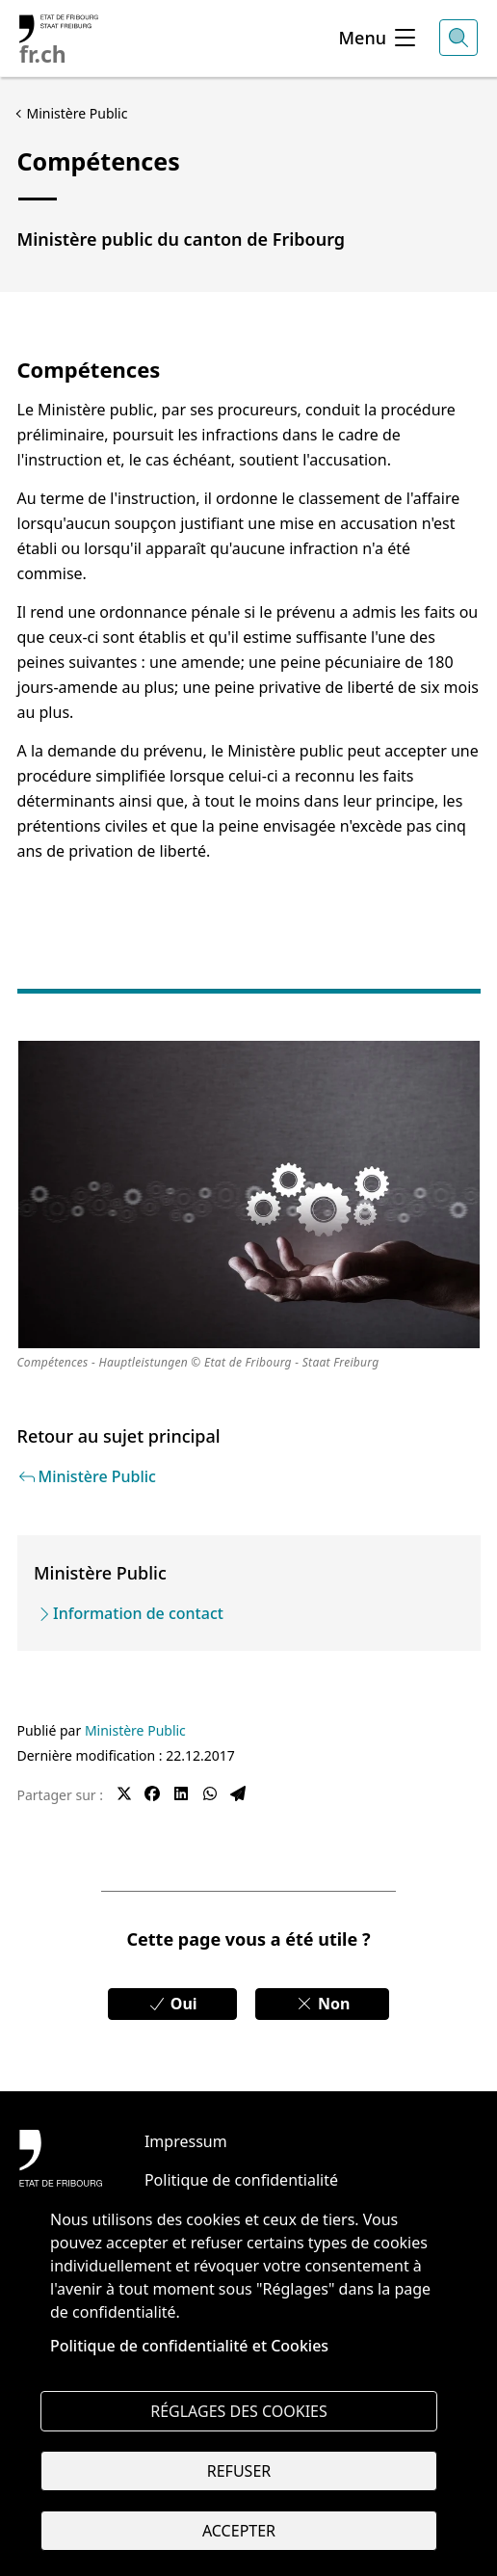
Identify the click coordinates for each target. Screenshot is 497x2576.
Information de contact (138, 1613)
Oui (172, 2003)
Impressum (185, 2141)
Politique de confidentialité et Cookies (189, 2345)
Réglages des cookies (238, 2411)
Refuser (239, 2471)
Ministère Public (135, 1730)
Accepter (238, 2530)
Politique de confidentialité (241, 2180)
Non (323, 2003)
